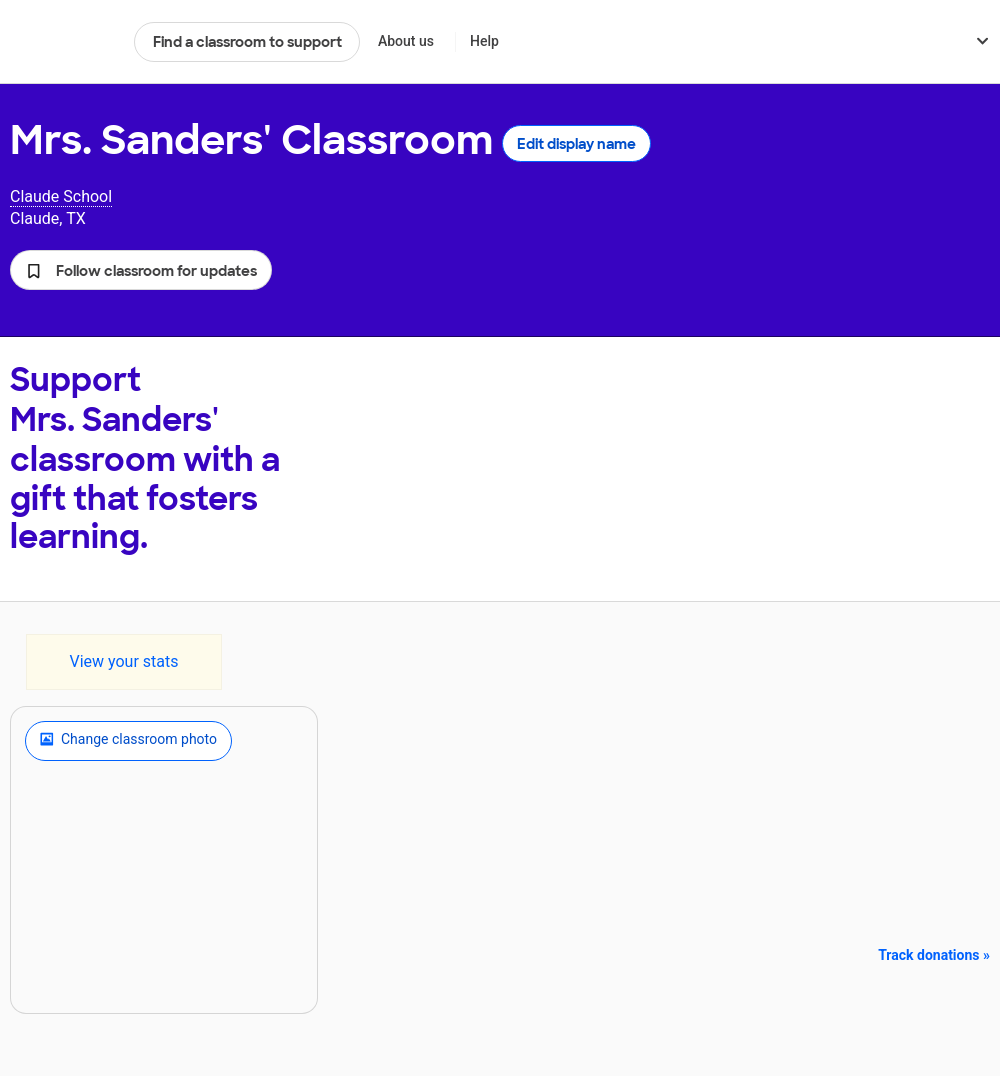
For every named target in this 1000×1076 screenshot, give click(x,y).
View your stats (123, 661)
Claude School (61, 196)
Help (484, 41)
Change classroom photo (128, 741)
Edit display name (576, 144)
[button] (141, 270)
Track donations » (934, 955)
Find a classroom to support (247, 42)
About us (406, 41)
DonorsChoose (63, 42)
